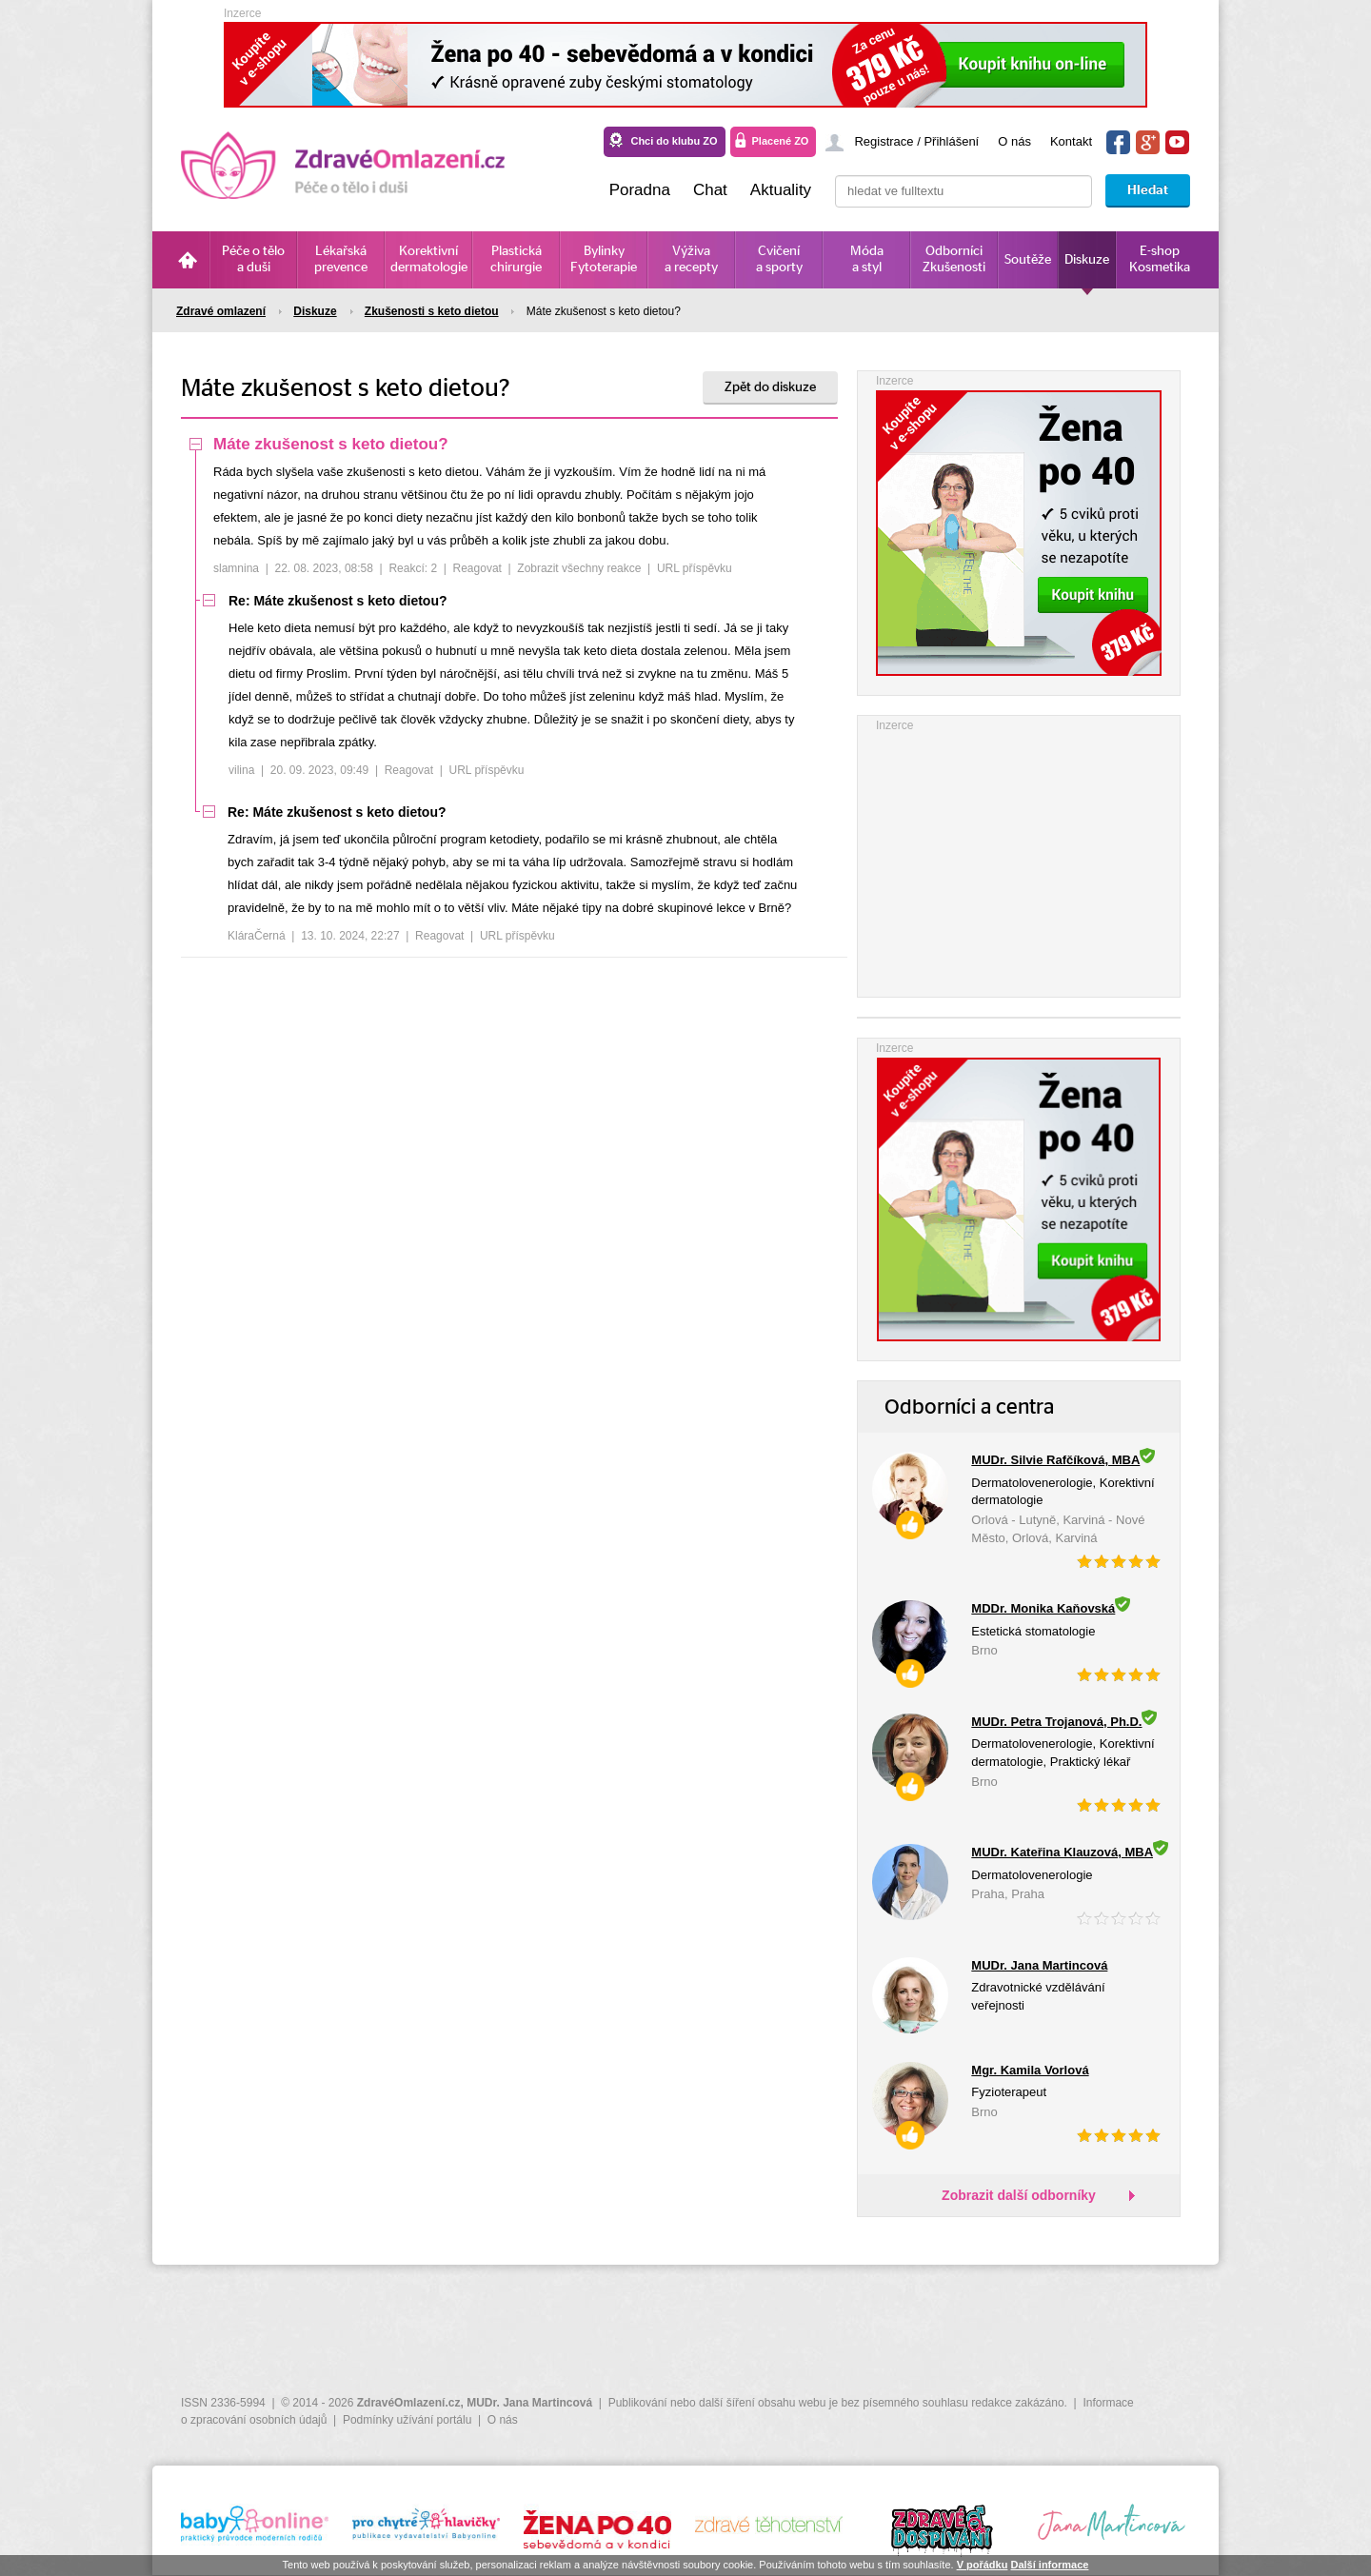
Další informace (1049, 2564)
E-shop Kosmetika (1159, 259)
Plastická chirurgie (516, 259)
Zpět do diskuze (770, 387)
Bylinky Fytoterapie (603, 259)
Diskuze (1086, 260)
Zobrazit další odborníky (1019, 2195)
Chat (710, 190)
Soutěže (1027, 260)
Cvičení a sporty (779, 259)
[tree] (514, 695)
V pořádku (982, 2564)
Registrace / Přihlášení (916, 141)
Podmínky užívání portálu (407, 2420)
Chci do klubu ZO (673, 141)
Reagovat (477, 568)
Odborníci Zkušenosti (954, 259)
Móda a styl (867, 259)
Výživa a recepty (691, 259)
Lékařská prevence (341, 259)
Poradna (639, 190)
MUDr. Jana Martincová (529, 2402)
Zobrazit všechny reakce (579, 568)
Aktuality (780, 190)
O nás (1014, 141)
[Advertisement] (1019, 854)
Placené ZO (780, 141)
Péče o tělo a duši (253, 259)
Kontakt (1071, 141)
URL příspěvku (694, 568)
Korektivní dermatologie (428, 259)
